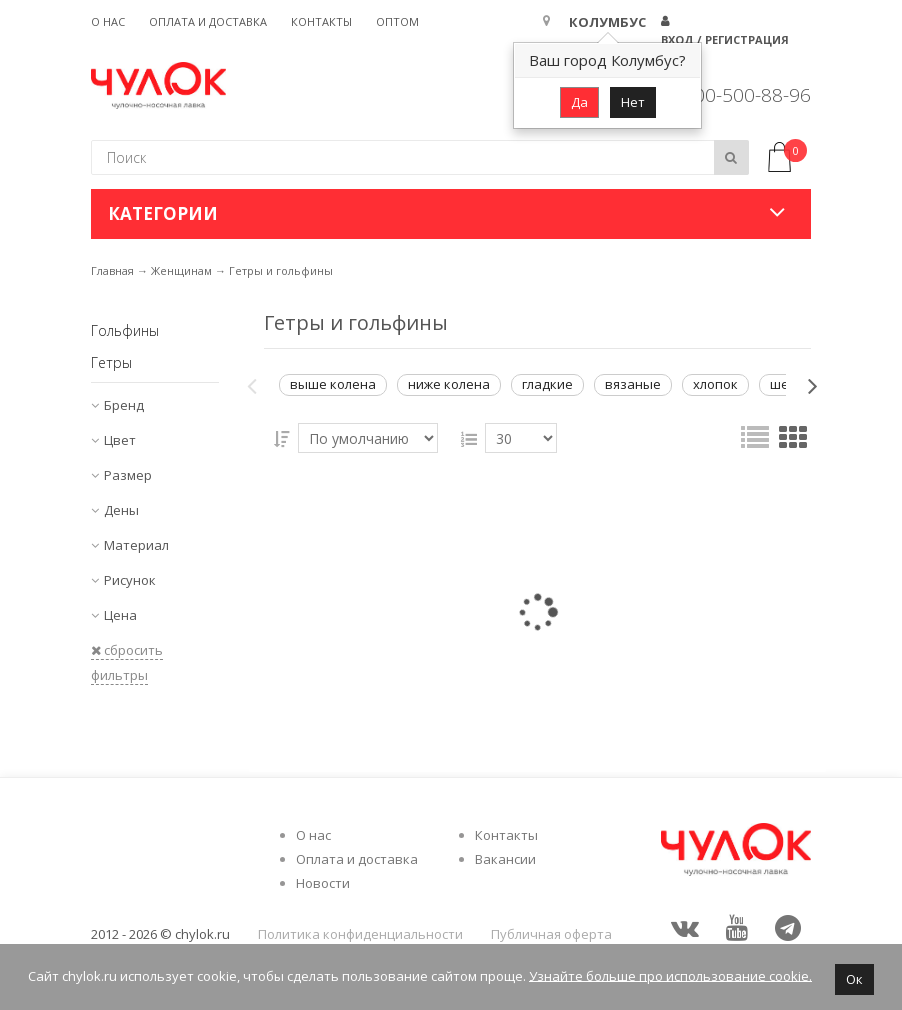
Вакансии (505, 859)
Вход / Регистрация (725, 39)
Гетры (111, 362)
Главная (112, 270)
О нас (108, 21)
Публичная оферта (551, 934)
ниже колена (449, 384)
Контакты (321, 21)
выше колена (333, 384)
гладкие (547, 384)
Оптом (397, 21)
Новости (323, 883)
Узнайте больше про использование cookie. (670, 975)
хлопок (715, 384)
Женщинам (181, 270)
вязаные (633, 384)
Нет (633, 102)
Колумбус (607, 22)
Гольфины (125, 330)
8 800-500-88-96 (739, 95)
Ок (854, 979)
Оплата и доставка (208, 21)
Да (579, 102)
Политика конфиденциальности (360, 934)
